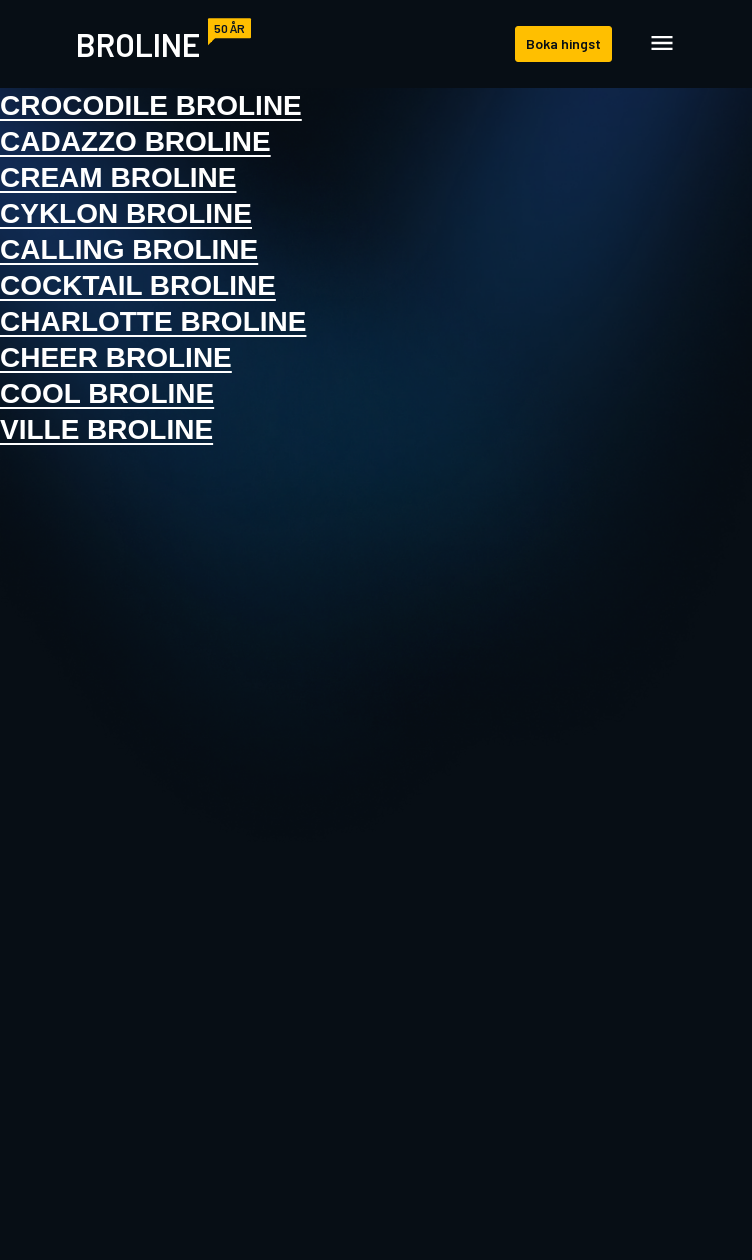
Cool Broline (107, 393)
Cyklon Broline (126, 213)
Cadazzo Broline (135, 141)
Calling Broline (129, 249)
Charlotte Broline (153, 321)
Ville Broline (106, 429)
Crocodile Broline (151, 105)
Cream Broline (118, 177)
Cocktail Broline (138, 285)
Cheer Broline (116, 357)
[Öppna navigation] (662, 44)
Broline (138, 44)
